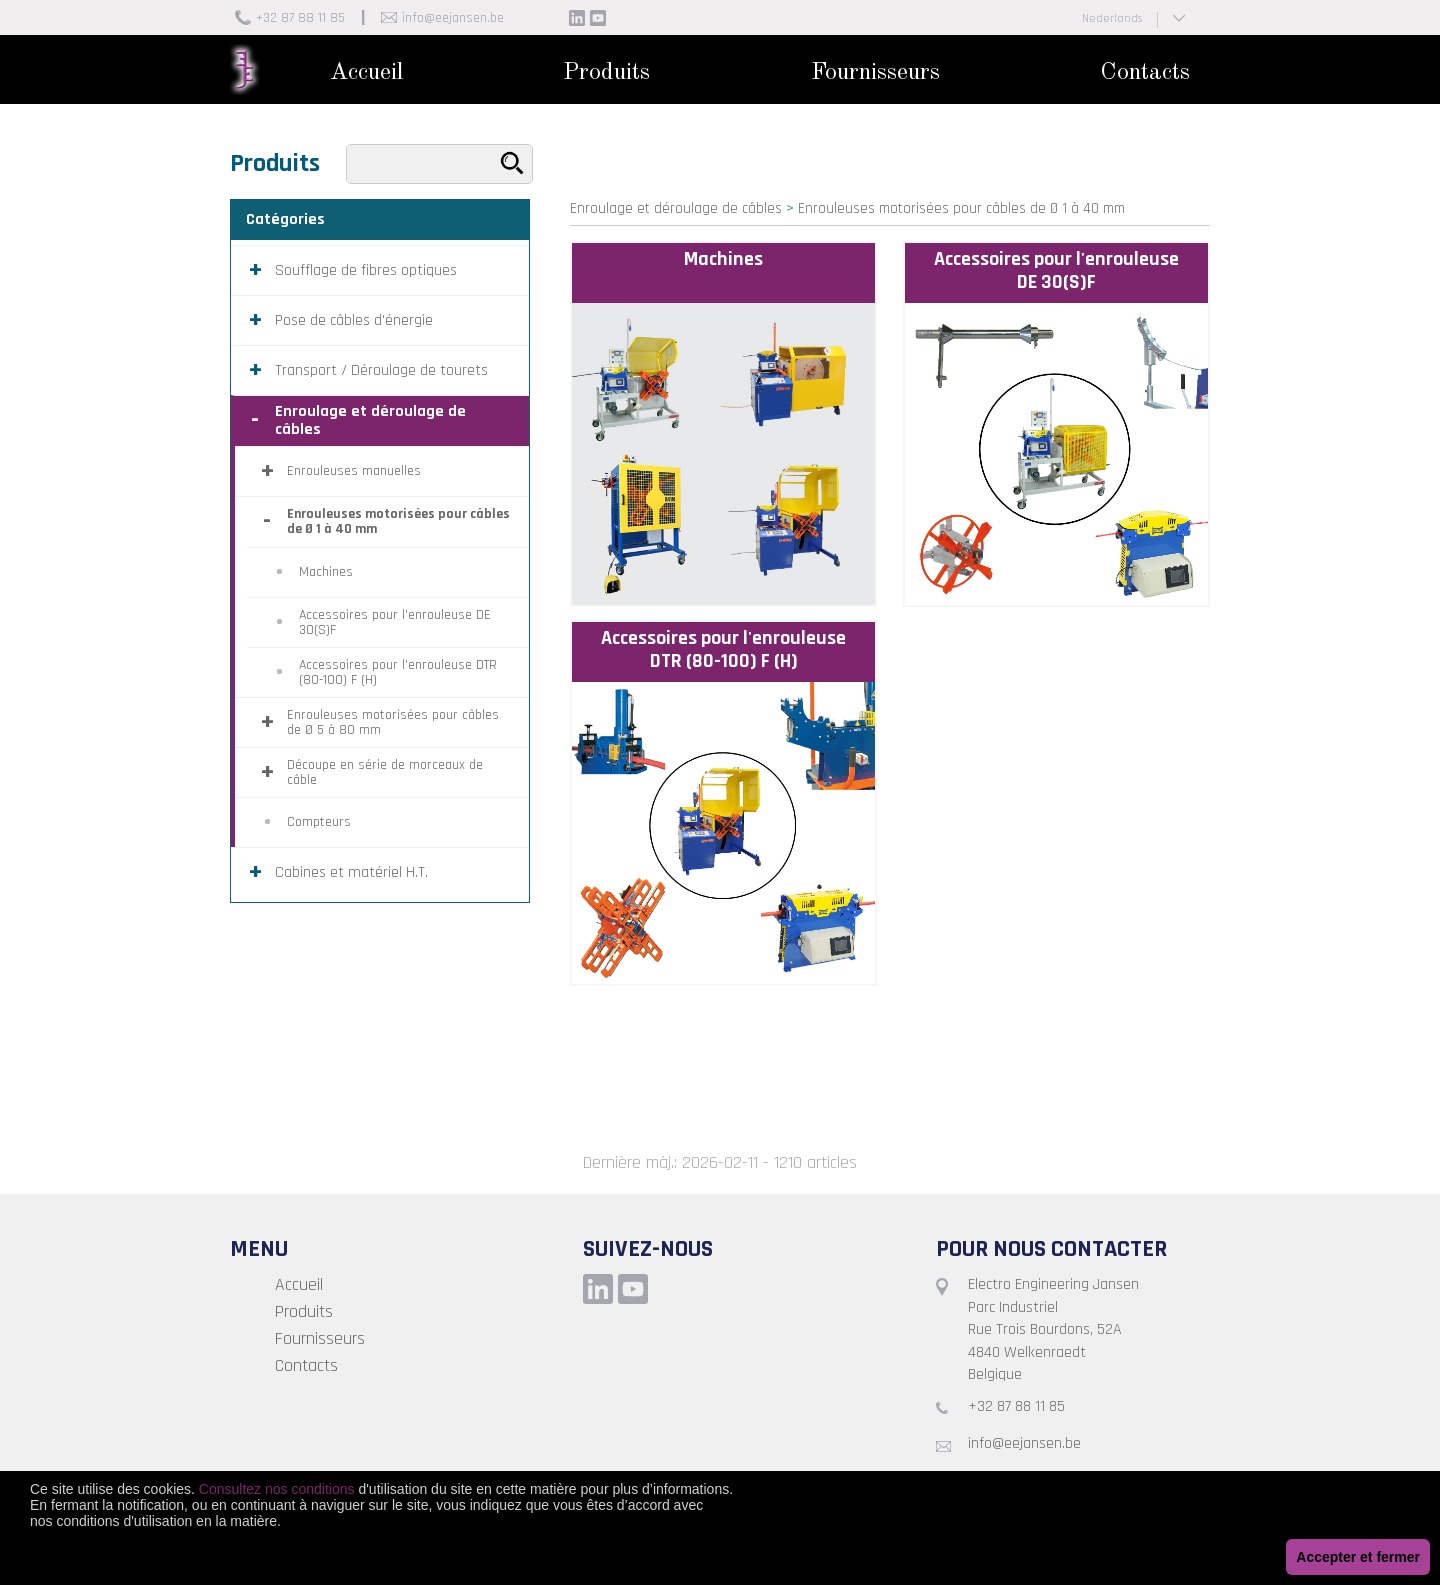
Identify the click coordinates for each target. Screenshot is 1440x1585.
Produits (606, 73)
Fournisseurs (875, 73)
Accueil (366, 73)
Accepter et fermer (1358, 1557)
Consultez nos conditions (277, 1489)
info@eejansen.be (453, 18)
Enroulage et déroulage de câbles (676, 208)
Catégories (285, 219)
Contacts (1145, 73)
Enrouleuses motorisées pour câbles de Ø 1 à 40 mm (961, 208)
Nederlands (1112, 18)
